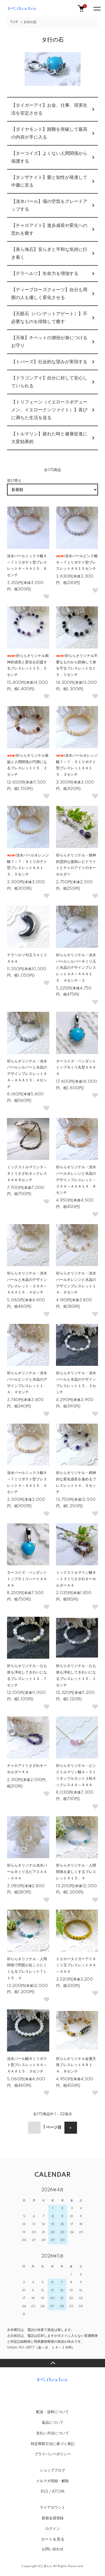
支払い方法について (52, 2433)
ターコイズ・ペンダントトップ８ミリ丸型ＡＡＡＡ (76, 1067)
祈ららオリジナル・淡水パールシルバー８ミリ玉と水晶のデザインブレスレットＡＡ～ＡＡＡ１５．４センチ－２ (76, 967)
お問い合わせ (53, 2549)
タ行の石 (30, 22)
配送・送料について (52, 2412)
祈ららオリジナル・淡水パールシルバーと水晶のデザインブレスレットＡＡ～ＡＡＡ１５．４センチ (27, 1074)
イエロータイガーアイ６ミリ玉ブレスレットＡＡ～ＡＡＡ (76, 1965)
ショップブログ (52, 2470)
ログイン (52, 2529)
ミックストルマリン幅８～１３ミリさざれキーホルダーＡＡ (76, 1579)
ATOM (58, 2492)
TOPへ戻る (52, 2363)
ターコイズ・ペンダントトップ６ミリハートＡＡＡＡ (27, 1579)
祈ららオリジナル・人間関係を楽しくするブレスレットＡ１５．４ (76, 1871)
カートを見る (52, 2539)
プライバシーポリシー (52, 2454)
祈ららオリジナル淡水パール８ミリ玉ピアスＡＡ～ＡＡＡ (27, 1871)
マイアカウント (52, 2507)
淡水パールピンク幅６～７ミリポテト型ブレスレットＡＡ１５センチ (77, 562)
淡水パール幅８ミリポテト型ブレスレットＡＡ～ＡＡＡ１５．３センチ (27, 2065)
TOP (14, 22)
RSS (44, 2492)
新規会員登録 (53, 2518)
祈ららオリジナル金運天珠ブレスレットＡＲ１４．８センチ (76, 2065)
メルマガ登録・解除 (52, 2481)
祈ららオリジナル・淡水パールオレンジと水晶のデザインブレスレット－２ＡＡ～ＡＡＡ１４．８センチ (76, 1180)
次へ (70, 2128)
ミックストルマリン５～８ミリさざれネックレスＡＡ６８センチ (27, 1173)
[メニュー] (96, 8)
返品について (53, 2423)
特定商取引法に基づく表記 (52, 2444)
